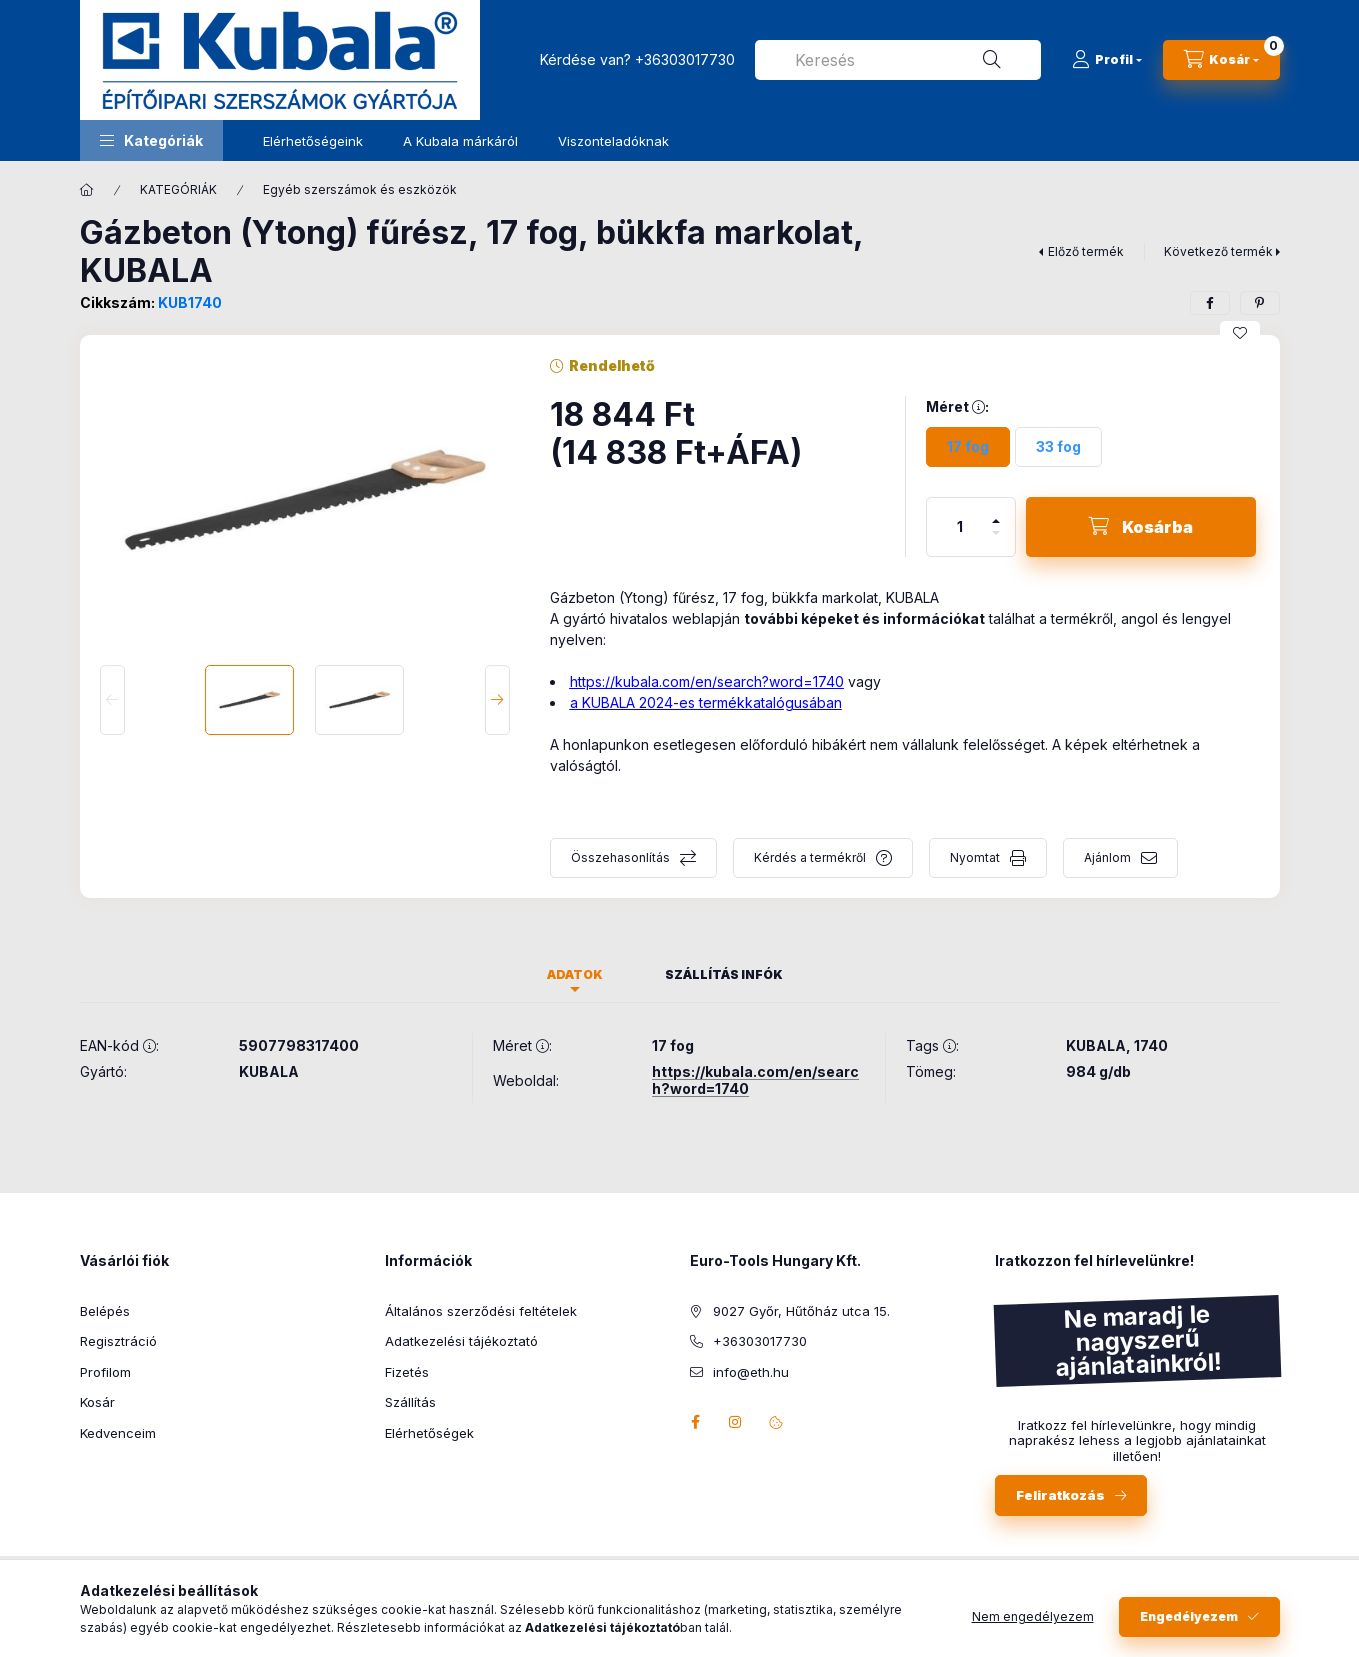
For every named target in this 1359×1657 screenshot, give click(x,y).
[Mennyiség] (960, 527)
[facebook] (1210, 303)
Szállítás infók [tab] (724, 974)
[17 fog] (968, 447)
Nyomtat (975, 857)
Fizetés (407, 1372)
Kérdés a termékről (810, 857)
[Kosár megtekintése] (1221, 60)
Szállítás (410, 1402)
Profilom (105, 1372)
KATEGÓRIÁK (178, 189)
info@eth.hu (751, 1372)
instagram (736, 1422)
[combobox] (898, 60)
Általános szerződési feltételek (481, 1311)
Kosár (97, 1402)
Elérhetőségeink (313, 141)
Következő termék (1218, 251)
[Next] (497, 700)
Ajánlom (1107, 857)
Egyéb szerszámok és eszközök (360, 189)
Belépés (105, 1311)
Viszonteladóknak (613, 141)
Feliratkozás (1060, 1495)
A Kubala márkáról (460, 141)
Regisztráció (118, 1341)
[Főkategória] (87, 190)
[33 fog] (1058, 447)
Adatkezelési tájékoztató (461, 1341)
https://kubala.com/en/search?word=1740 (707, 681)
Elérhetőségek (429, 1433)
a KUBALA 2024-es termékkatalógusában (706, 702)
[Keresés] (992, 60)
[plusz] (996, 512)
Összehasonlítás (620, 857)
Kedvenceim (118, 1433)
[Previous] (112, 700)
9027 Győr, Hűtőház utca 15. (801, 1311)
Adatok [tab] (575, 974)
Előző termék (1086, 251)
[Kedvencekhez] (1240, 333)
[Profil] (1107, 60)
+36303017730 (685, 59)
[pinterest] (1260, 303)
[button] (151, 140)
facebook (696, 1422)
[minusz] (996, 541)
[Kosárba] (1141, 527)
